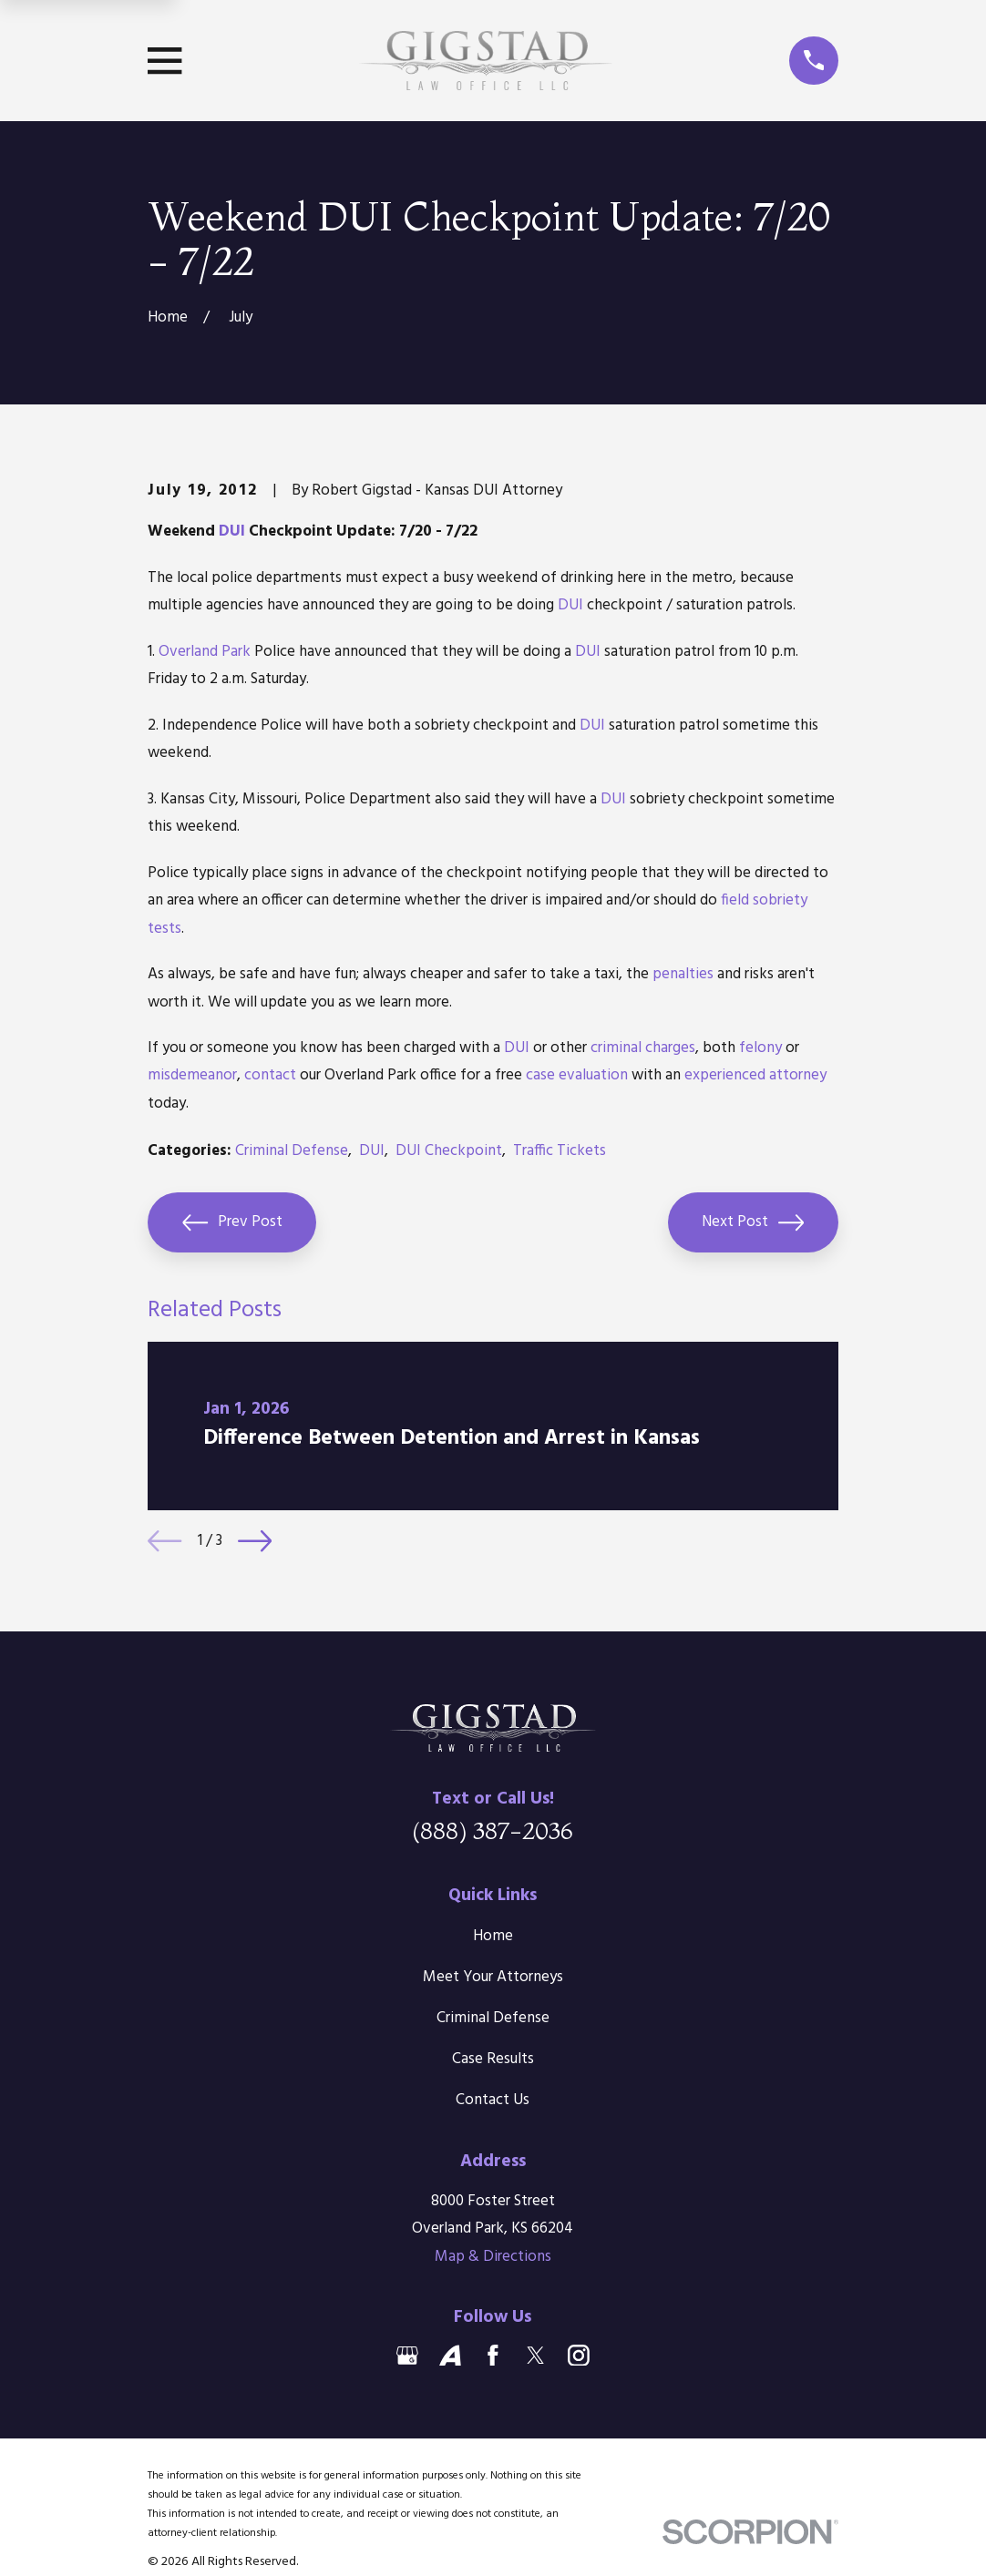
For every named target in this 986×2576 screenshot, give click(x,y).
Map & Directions (493, 2256)
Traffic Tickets (559, 1151)
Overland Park (205, 651)
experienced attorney (755, 1075)
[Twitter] (536, 2355)
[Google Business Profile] (407, 2355)
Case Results (493, 2059)
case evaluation (577, 1075)
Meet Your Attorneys (493, 1977)
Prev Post (232, 1222)
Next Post (753, 1222)
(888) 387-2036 (492, 1830)
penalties (683, 974)
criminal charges (643, 1048)
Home (493, 1936)
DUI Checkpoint (448, 1151)
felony (760, 1048)
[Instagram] (579, 2355)
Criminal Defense (291, 1151)
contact (270, 1075)
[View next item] (255, 1541)
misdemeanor (192, 1075)
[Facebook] (493, 2355)
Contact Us (492, 2100)
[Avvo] (450, 2355)
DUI (232, 531)
